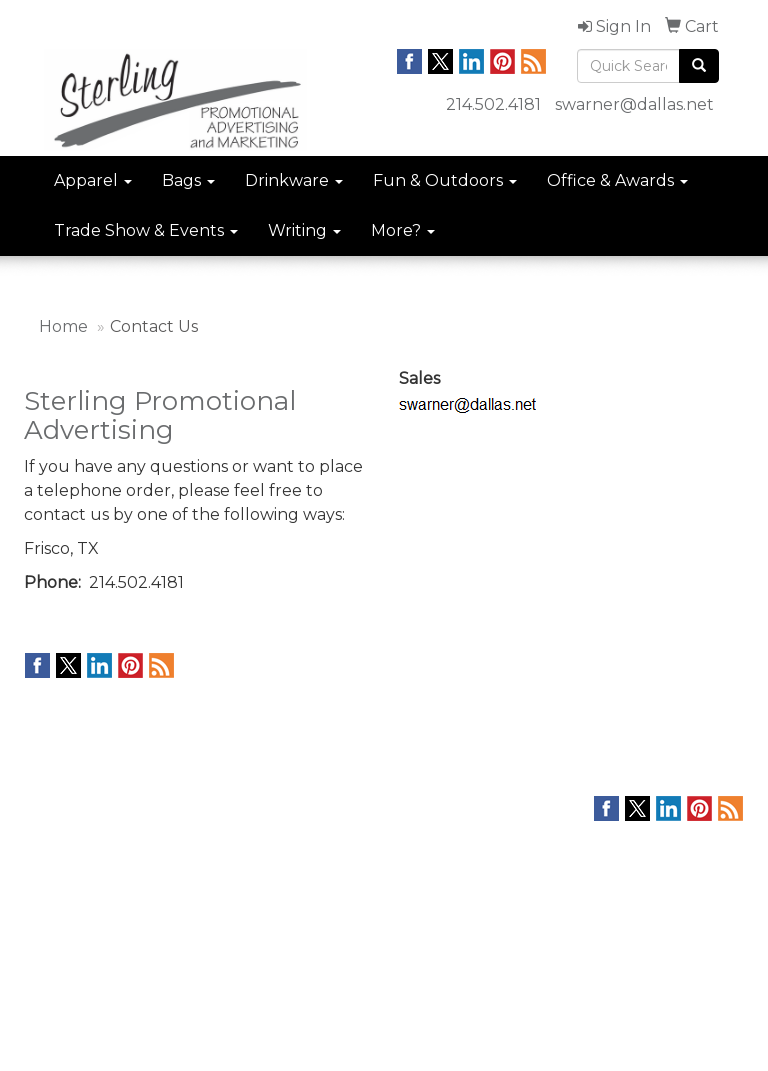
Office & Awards (617, 180)
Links (165, 858)
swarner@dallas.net (634, 104)
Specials (51, 914)
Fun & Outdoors (445, 180)
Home (63, 326)
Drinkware (294, 180)
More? (403, 230)
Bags (188, 180)
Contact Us (60, 886)
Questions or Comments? (125, 949)
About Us (53, 858)
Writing (304, 230)
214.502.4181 (493, 104)
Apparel (93, 180)
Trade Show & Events (146, 230)
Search (172, 830)
